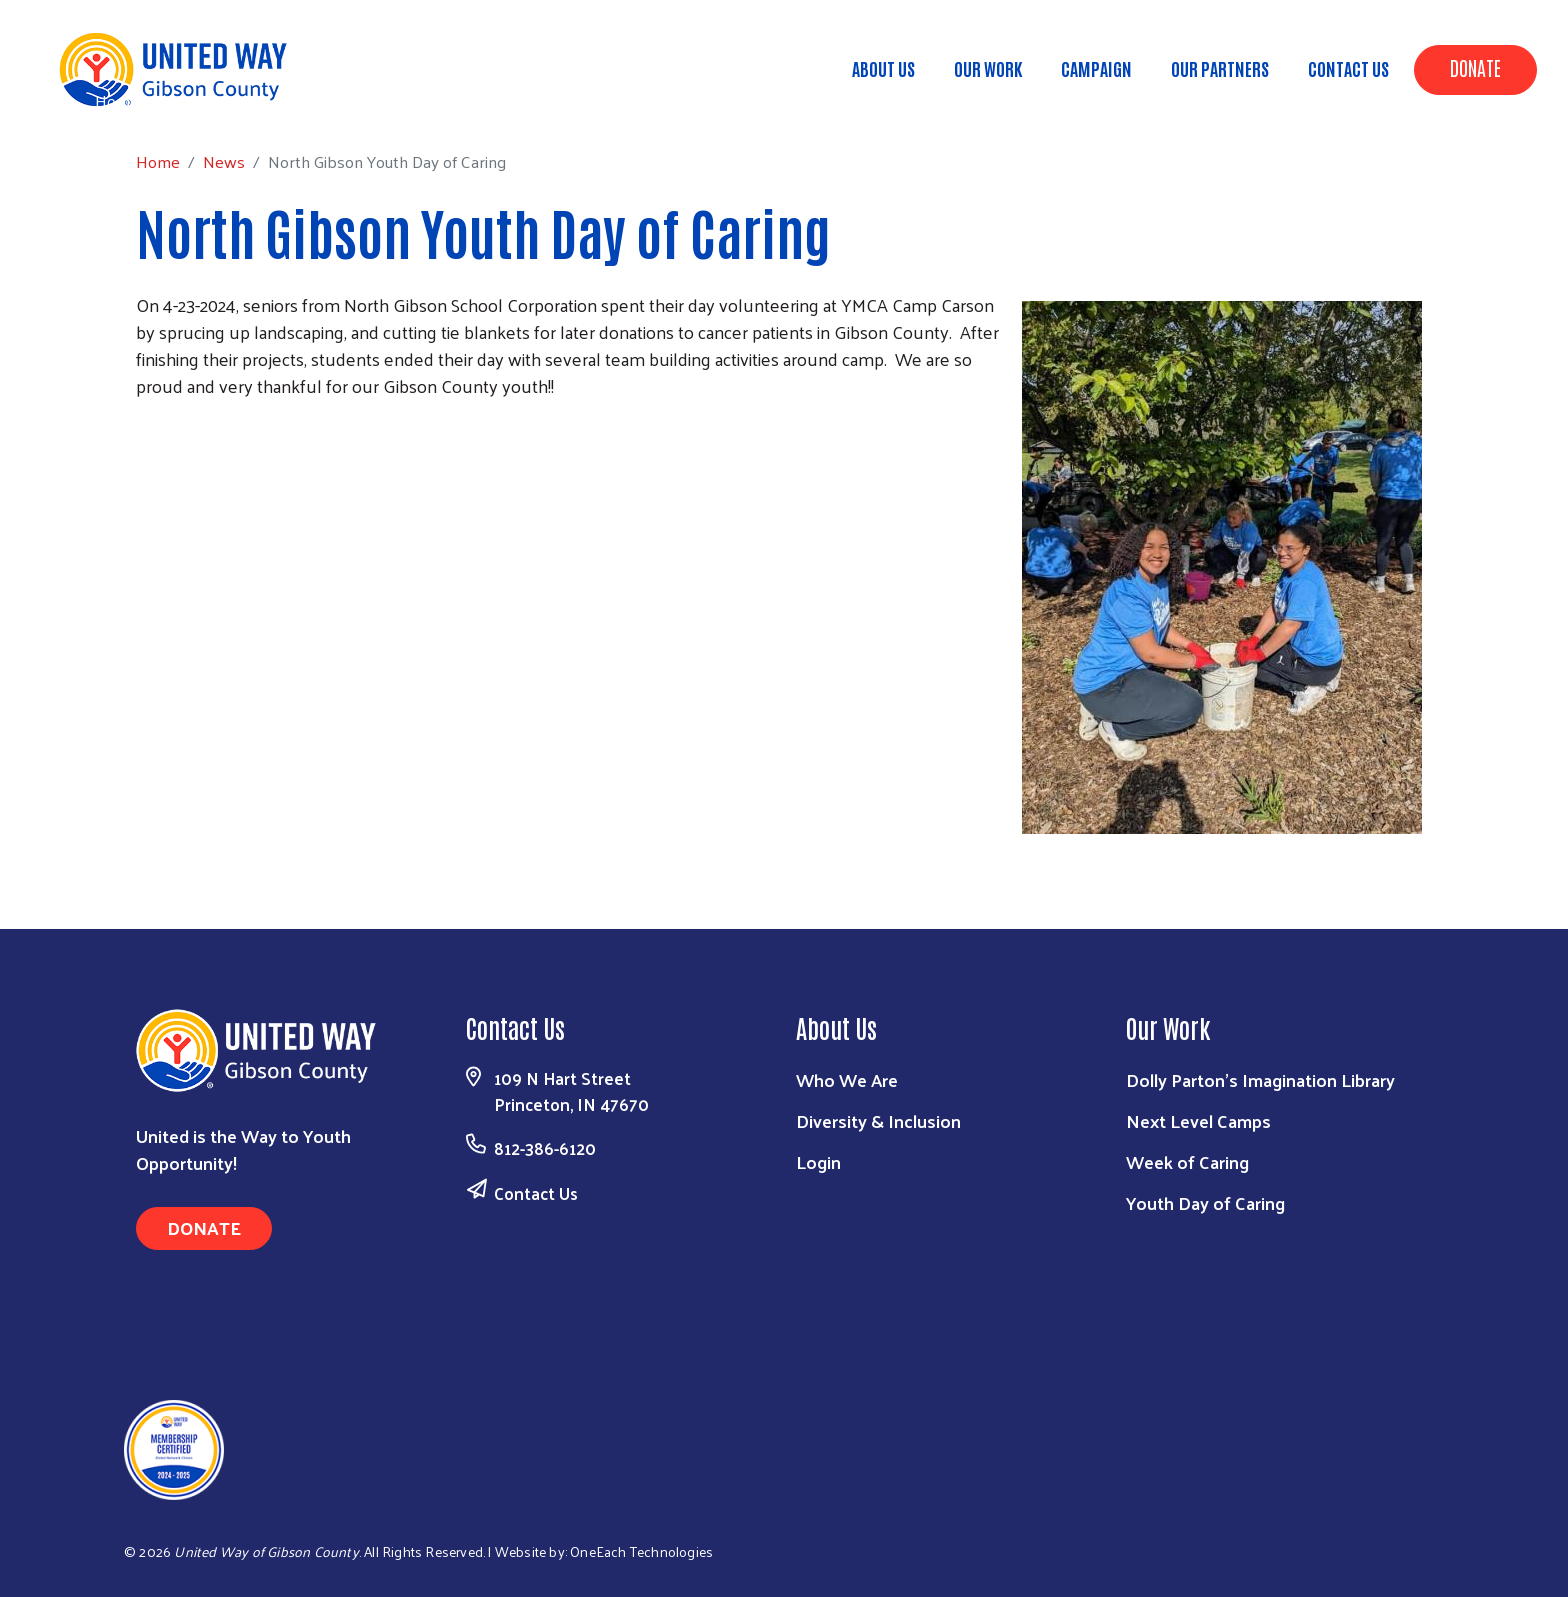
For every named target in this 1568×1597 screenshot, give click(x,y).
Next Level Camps (1198, 1120)
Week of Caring (1187, 1161)
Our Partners (1220, 68)
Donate (1475, 67)
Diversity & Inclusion (878, 1120)
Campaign (1096, 68)
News (183, 100)
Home (117, 100)
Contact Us (1348, 68)
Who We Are (847, 1079)
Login (818, 1161)
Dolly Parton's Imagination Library (1260, 1079)
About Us (883, 68)
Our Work (988, 68)
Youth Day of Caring (1205, 1202)
